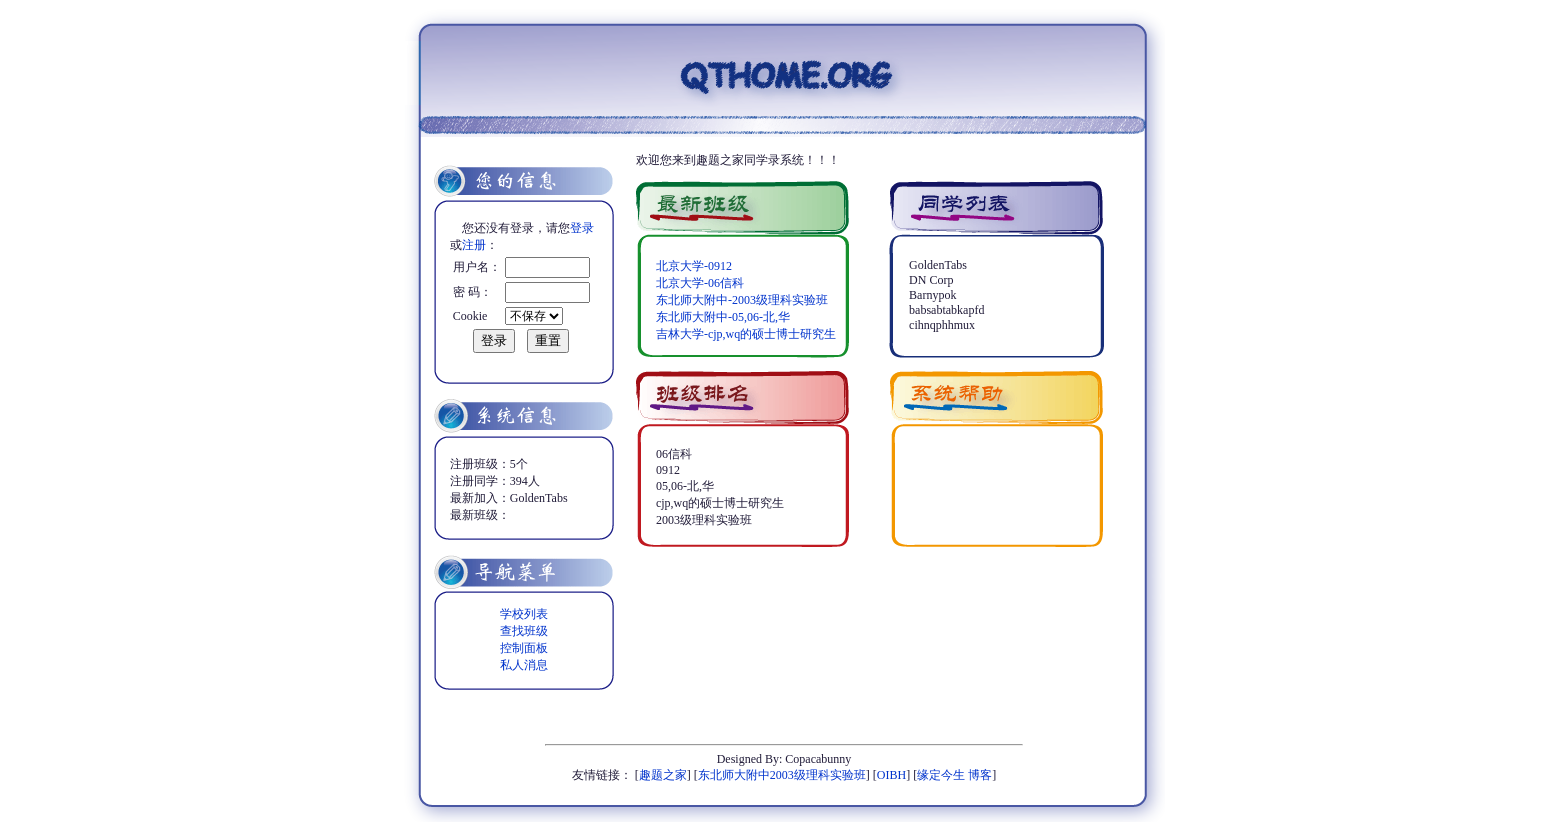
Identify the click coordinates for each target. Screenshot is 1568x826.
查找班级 (524, 631)
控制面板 (524, 648)
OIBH (891, 775)
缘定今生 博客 (954, 775)
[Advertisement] (870, 592)
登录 (582, 228)
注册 (474, 245)
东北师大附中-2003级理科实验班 (742, 300)
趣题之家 (663, 775)
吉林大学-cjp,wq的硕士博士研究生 (746, 334)
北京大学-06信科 (700, 283)
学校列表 (524, 614)
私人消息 (524, 665)
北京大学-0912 (694, 266)
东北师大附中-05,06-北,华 (723, 317)
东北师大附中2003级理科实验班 (782, 775)
